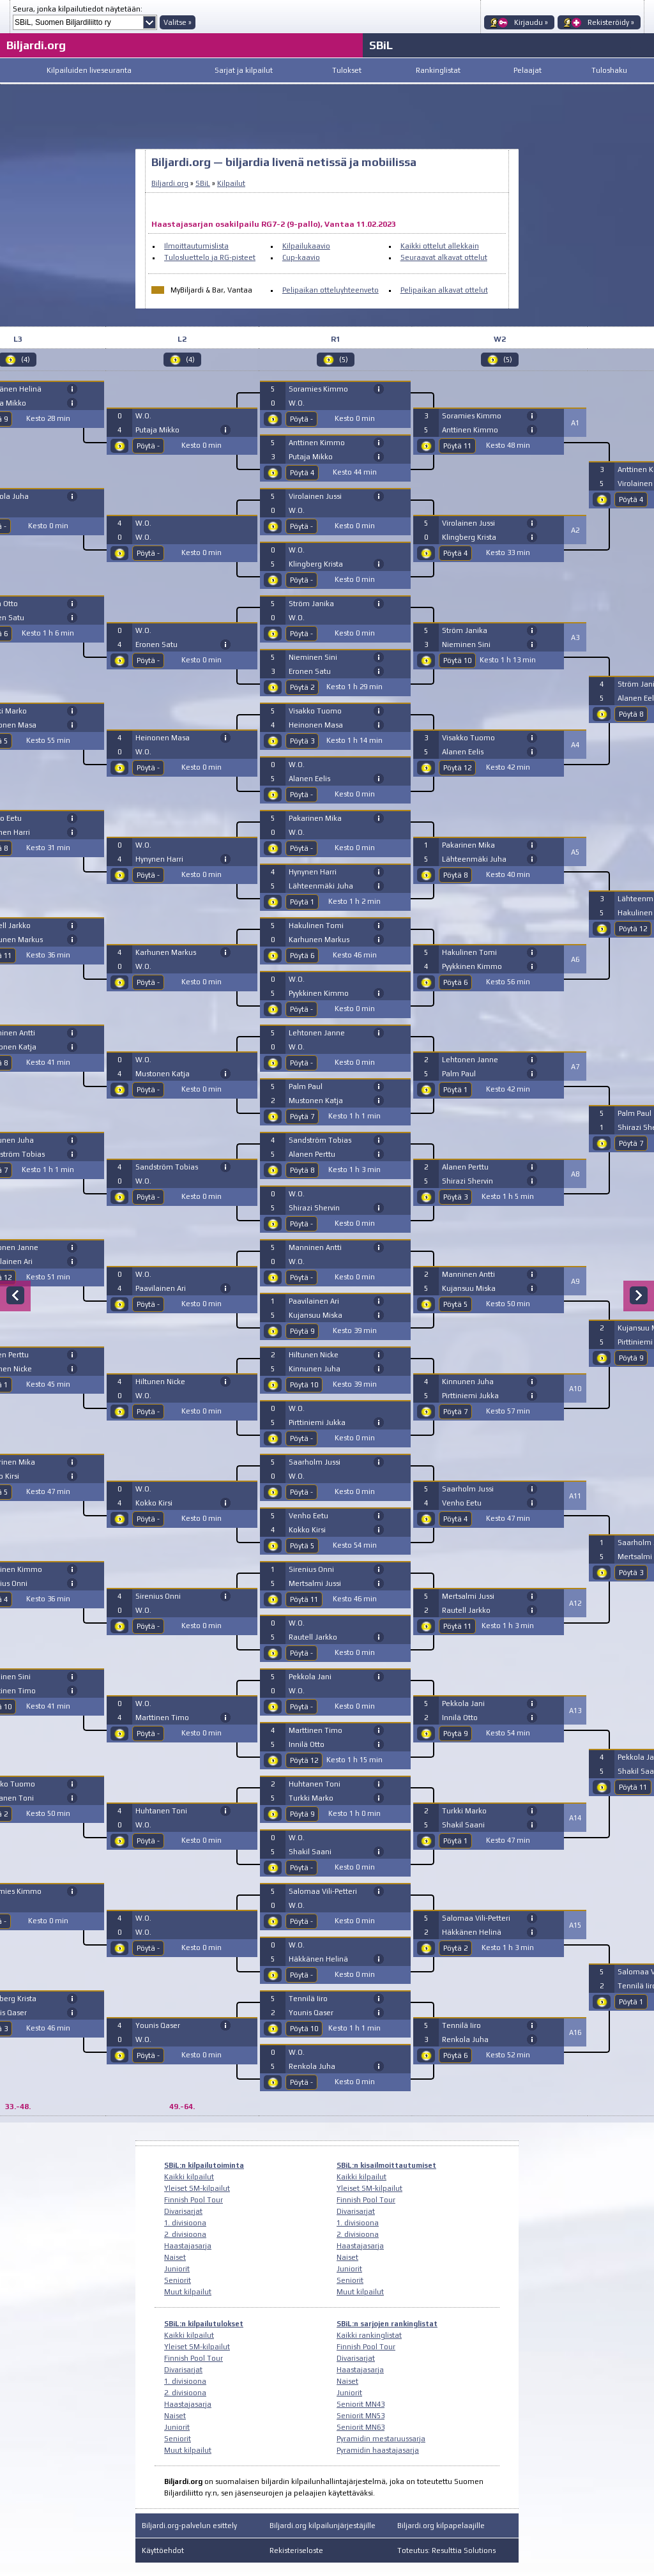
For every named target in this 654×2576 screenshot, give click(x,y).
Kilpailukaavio (306, 246)
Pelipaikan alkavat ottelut (444, 290)
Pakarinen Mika (315, 818)
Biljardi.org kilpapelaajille (441, 2525)
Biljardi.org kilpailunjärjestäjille (323, 2525)
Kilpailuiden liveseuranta (89, 70)
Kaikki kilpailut (189, 2177)
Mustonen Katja (162, 1074)
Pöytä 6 (302, 955)
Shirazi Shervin (314, 1208)
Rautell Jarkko (313, 1637)
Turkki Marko (311, 1798)
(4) (190, 359)
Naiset (175, 2257)
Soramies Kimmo (318, 389)
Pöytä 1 (302, 902)
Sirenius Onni (158, 1596)
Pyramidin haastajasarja (378, 2450)
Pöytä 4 (302, 472)
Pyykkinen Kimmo (319, 993)
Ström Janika (311, 603)
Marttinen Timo (162, 1717)
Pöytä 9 (302, 1331)
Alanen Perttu (312, 1154)
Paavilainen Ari (160, 1288)
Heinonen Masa (162, 738)
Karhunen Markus (165, 952)
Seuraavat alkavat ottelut (443, 257)
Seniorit (177, 2280)
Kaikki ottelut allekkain (439, 246)
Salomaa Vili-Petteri (323, 1891)
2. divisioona (185, 2234)
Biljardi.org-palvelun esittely (189, 2525)
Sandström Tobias (166, 1167)
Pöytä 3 (302, 741)
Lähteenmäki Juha (321, 886)
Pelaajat (527, 70)
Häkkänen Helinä (318, 1959)
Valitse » (178, 22)
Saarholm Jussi (314, 1462)
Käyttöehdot (163, 2550)
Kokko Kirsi (153, 1503)
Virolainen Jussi (315, 496)
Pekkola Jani (310, 1676)
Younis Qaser (157, 2025)
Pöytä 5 (302, 1546)
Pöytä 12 (304, 1760)
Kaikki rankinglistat (369, 2335)
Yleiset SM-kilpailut (197, 2188)
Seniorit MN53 (360, 2416)
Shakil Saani (310, 1852)
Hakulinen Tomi (316, 925)
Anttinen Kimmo (317, 442)
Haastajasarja (187, 2246)
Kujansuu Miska (315, 1315)
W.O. (143, 416)
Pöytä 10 (304, 1385)
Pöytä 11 (304, 1599)
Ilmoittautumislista (196, 246)
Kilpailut (231, 183)
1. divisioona (185, 2223)
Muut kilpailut (187, 2292)
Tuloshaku (609, 70)
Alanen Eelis (309, 778)
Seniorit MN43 (360, 2404)
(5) (343, 359)
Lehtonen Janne (317, 1033)
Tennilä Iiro (308, 1998)
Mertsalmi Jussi (315, 1583)
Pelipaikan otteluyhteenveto (330, 290)
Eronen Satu (156, 644)
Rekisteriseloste (296, 2550)
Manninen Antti (315, 1247)
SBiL (381, 45)
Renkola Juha (312, 2066)
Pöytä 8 (302, 1170)
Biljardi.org (36, 45)
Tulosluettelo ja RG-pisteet (209, 257)
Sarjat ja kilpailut (244, 70)
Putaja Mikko (157, 430)
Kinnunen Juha (314, 1369)
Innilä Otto (306, 1744)
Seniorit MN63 (360, 2427)
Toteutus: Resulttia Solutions (446, 2550)
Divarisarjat (183, 2211)
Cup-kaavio (301, 257)
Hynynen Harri (159, 859)
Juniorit (177, 2269)
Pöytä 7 (302, 1116)
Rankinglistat (438, 70)
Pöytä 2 (302, 687)
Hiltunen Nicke (160, 1381)
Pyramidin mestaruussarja (381, 2439)
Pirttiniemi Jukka (317, 1422)
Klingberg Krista (316, 564)
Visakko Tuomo (315, 711)
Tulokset (346, 70)
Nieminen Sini (313, 657)
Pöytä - (148, 446)
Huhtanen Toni (161, 1811)
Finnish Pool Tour (193, 2200)
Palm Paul (306, 1086)
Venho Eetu (308, 1516)
